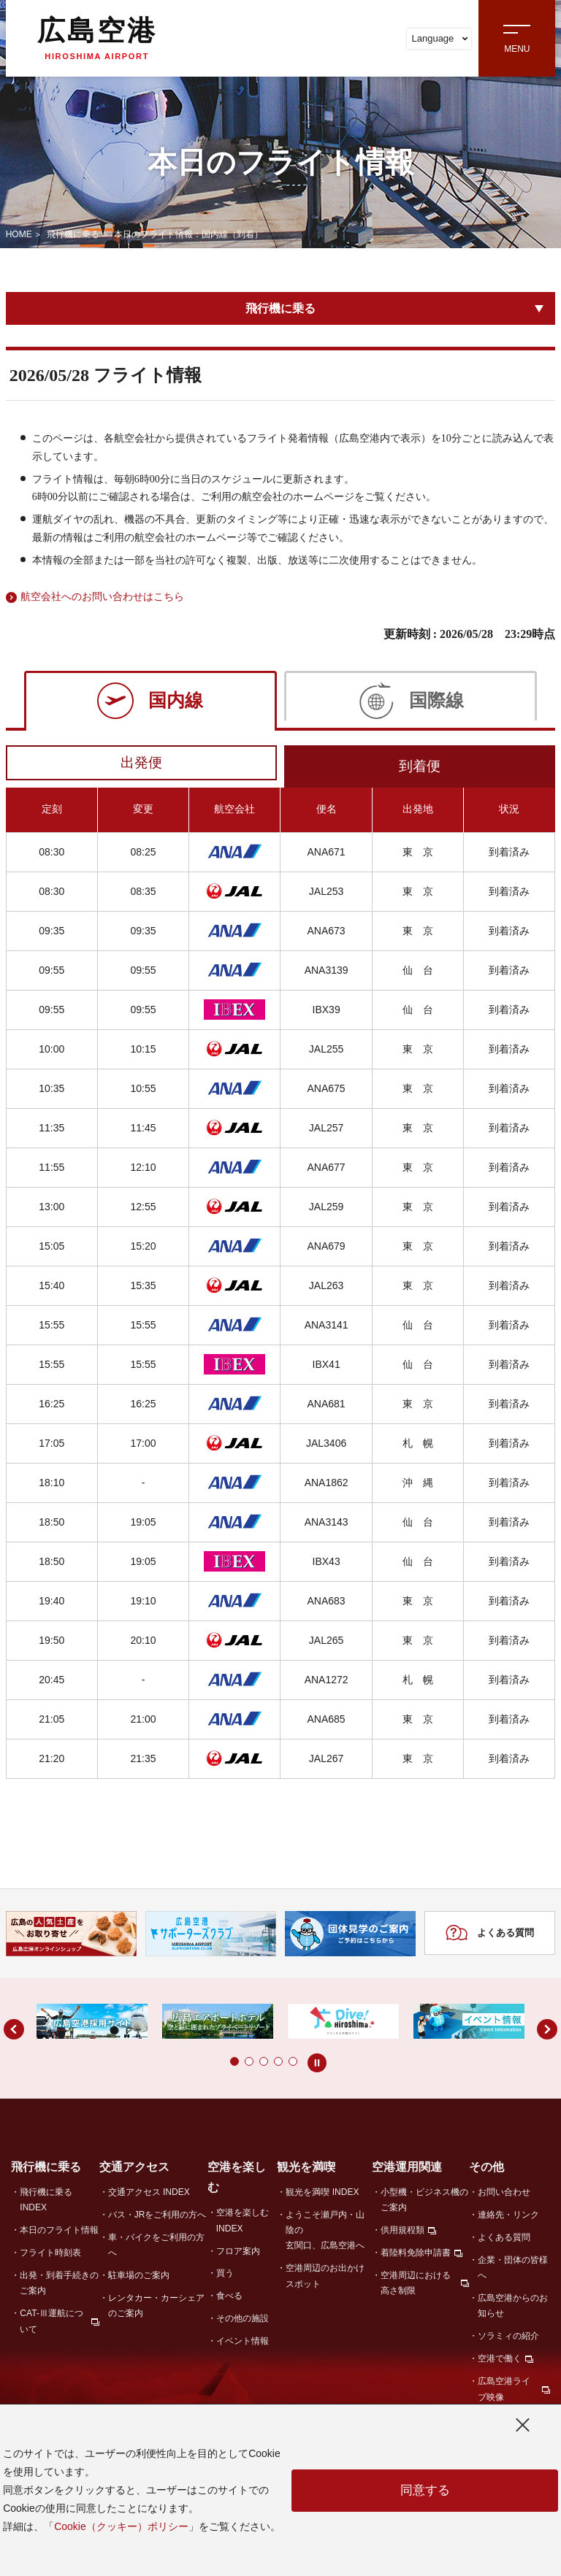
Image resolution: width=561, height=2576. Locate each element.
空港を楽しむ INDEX (242, 2223)
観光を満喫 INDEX (322, 2195)
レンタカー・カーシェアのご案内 (156, 2308)
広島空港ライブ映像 (504, 2391)
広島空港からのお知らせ (513, 2308)
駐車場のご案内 (138, 2278)
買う (225, 2276)
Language (439, 38)
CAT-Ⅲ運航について (51, 2324)
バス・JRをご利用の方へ (157, 2217)
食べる (229, 2299)
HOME (19, 234)
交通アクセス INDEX (149, 2195)
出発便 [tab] (141, 764)
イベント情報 (242, 2344)
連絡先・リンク (508, 2217)
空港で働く (500, 2361)
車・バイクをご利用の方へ (156, 2248)
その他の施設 (242, 2321)
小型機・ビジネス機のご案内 (424, 2202)
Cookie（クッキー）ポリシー (121, 2526)
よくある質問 (490, 1937)
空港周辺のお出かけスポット (325, 2278)
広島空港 (97, 38)
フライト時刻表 (50, 2255)
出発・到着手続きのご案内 (59, 2286)
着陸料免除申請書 (416, 2255)
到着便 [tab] (420, 768)
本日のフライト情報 (59, 2233)
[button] (205, 2064)
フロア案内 (238, 2253)
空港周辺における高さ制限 (416, 2286)
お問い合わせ (504, 2195)
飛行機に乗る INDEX (46, 2202)
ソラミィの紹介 (508, 2339)
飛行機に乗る (73, 234)
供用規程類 (402, 2233)
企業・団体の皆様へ (513, 2270)
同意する (425, 2490)
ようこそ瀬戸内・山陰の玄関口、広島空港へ (325, 2233)
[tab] (150, 699)
